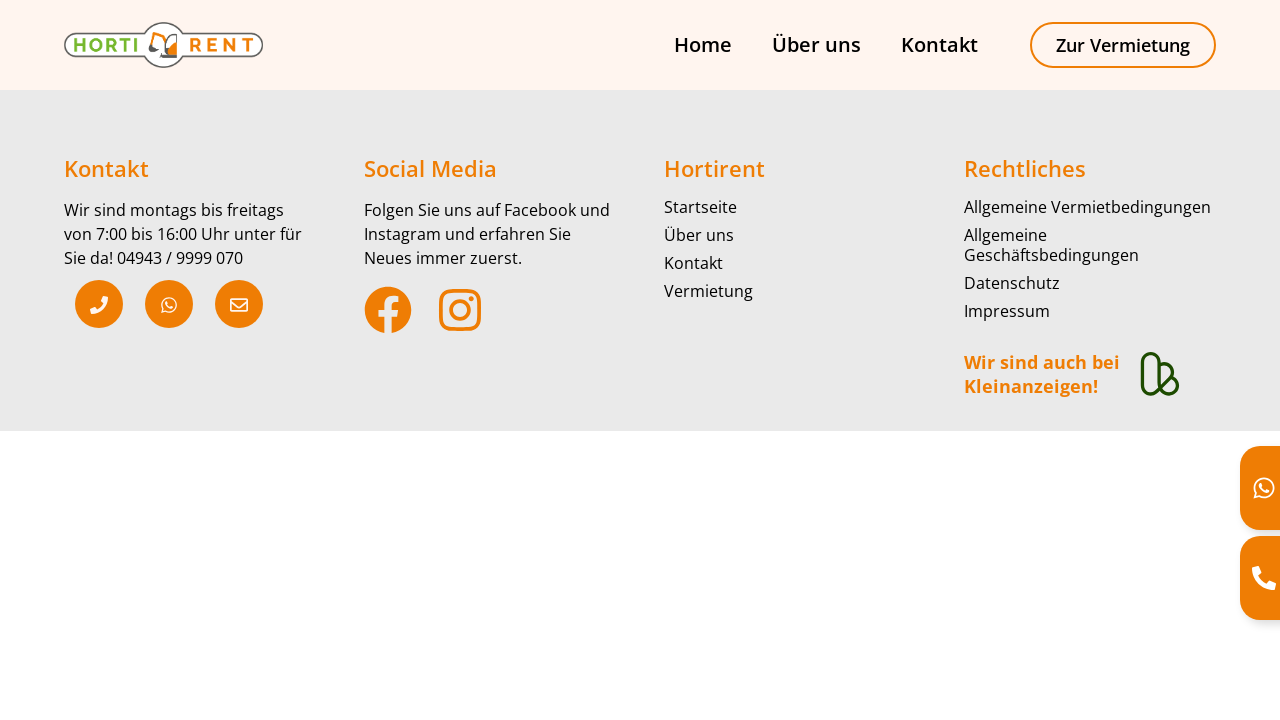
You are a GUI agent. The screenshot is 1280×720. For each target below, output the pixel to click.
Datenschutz (1012, 283)
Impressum (1007, 311)
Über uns (816, 44)
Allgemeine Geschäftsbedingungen (1051, 245)
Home (703, 44)
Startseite (700, 207)
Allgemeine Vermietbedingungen (1087, 207)
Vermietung (708, 291)
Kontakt (939, 44)
